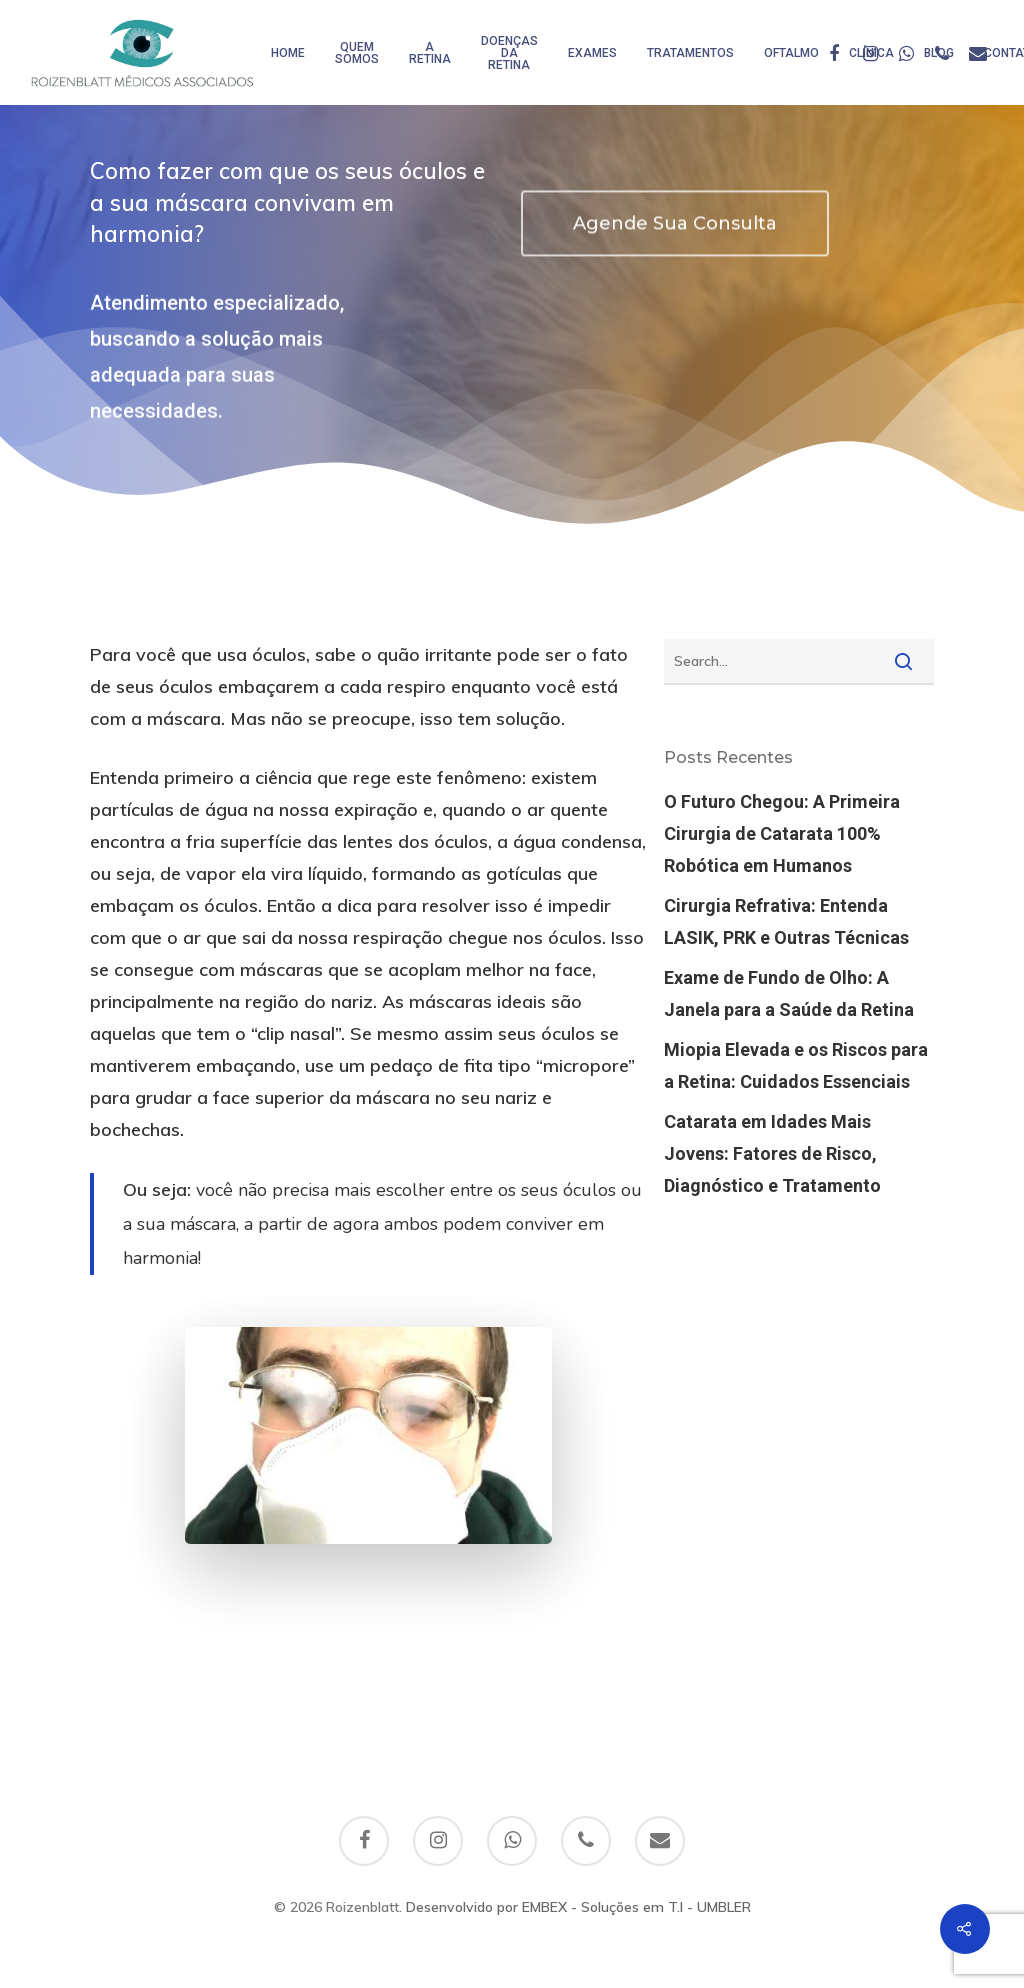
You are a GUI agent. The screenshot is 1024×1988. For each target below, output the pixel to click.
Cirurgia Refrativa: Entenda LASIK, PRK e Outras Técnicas (786, 921)
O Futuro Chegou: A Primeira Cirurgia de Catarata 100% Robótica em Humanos (782, 833)
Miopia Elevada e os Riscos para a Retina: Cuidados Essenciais (796, 1065)
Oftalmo (791, 53)
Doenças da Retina (509, 53)
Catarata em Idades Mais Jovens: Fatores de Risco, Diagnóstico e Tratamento (772, 1153)
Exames (592, 53)
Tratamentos (690, 53)
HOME (288, 53)
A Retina (430, 53)
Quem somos (357, 53)
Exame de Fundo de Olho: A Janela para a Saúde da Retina (789, 993)
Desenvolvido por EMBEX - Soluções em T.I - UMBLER (578, 1907)
